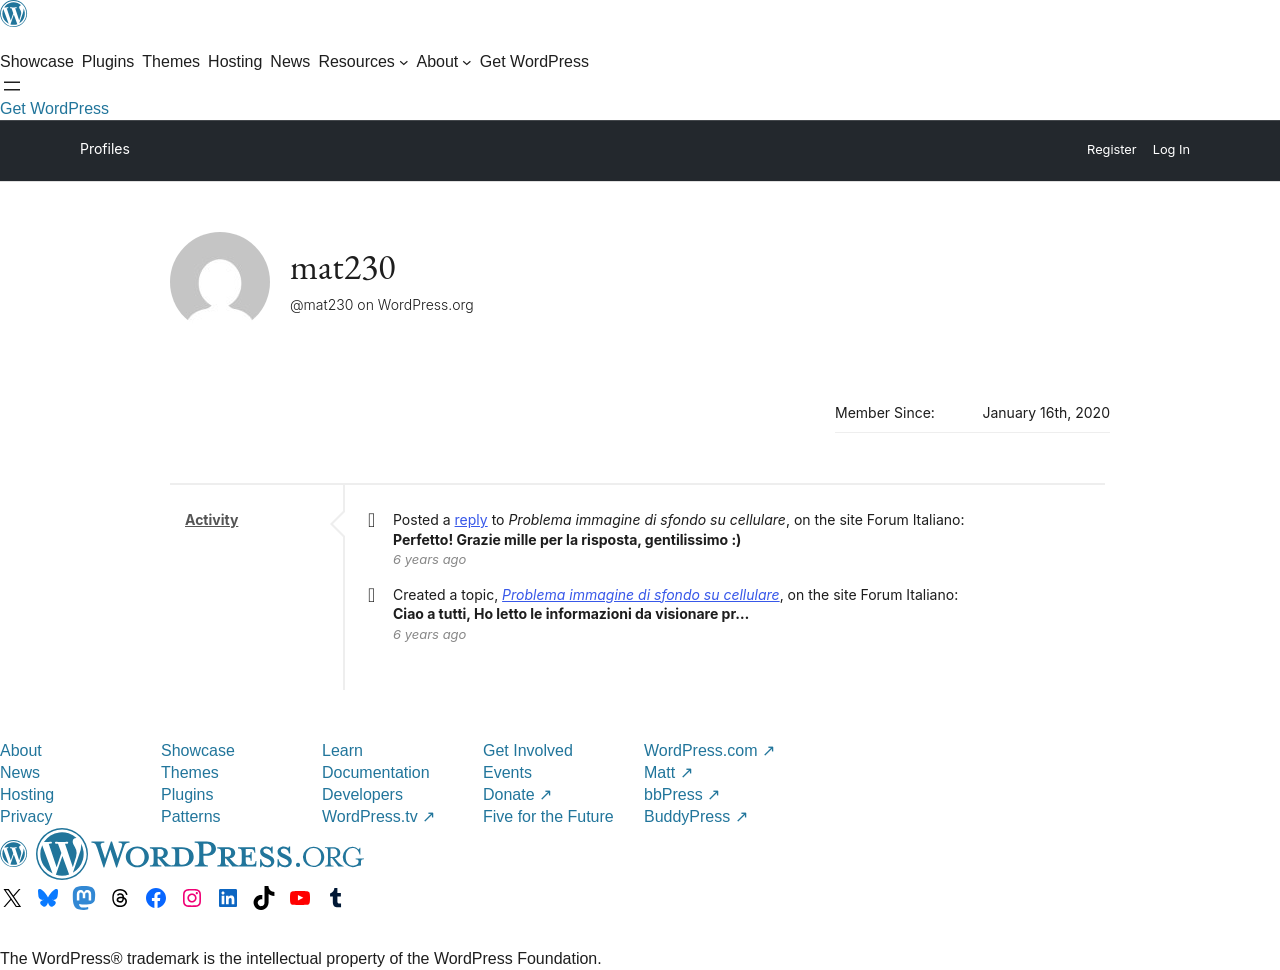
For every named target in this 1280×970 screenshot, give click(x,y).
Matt (668, 772)
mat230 (343, 266)
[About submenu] (443, 62)
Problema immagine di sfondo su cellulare (641, 594)
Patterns (191, 816)
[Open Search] (12, 86)
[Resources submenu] (363, 62)
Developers (362, 794)
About (21, 750)
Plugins (187, 794)
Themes (190, 772)
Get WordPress (54, 108)
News (20, 772)
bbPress (682, 794)
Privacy (26, 816)
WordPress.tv (378, 816)
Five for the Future (548, 816)
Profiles (105, 148)
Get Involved (528, 750)
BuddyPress (696, 816)
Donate (517, 794)
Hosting (27, 794)
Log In (1171, 149)
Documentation (376, 772)
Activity (211, 519)
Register (1112, 149)
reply (471, 519)
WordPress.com (709, 750)
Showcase (198, 750)
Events (507, 772)
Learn (342, 750)
